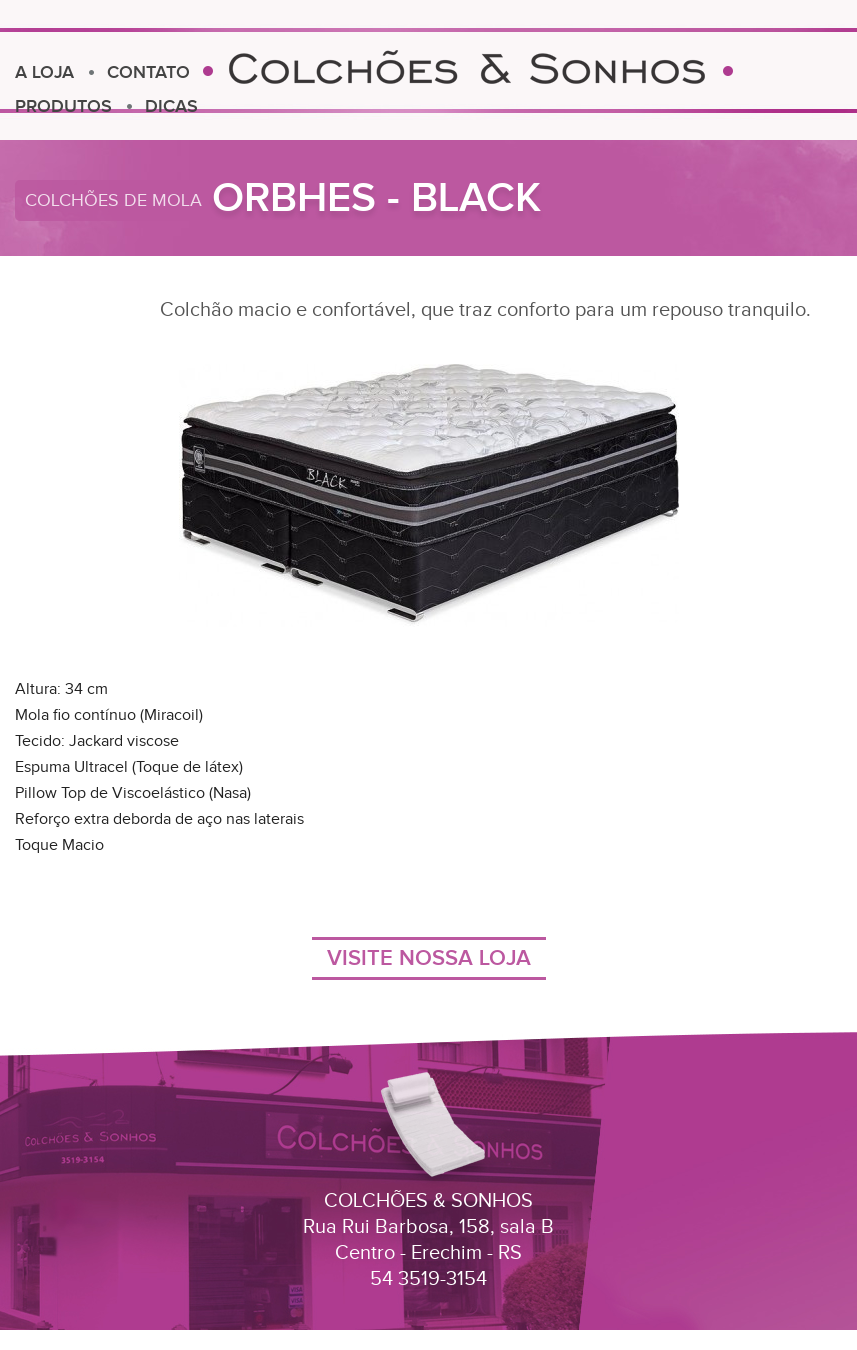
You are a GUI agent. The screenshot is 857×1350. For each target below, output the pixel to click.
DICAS (171, 106)
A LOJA (44, 72)
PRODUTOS (63, 106)
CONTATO (148, 72)
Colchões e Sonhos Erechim (468, 67)
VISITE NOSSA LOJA (429, 958)
